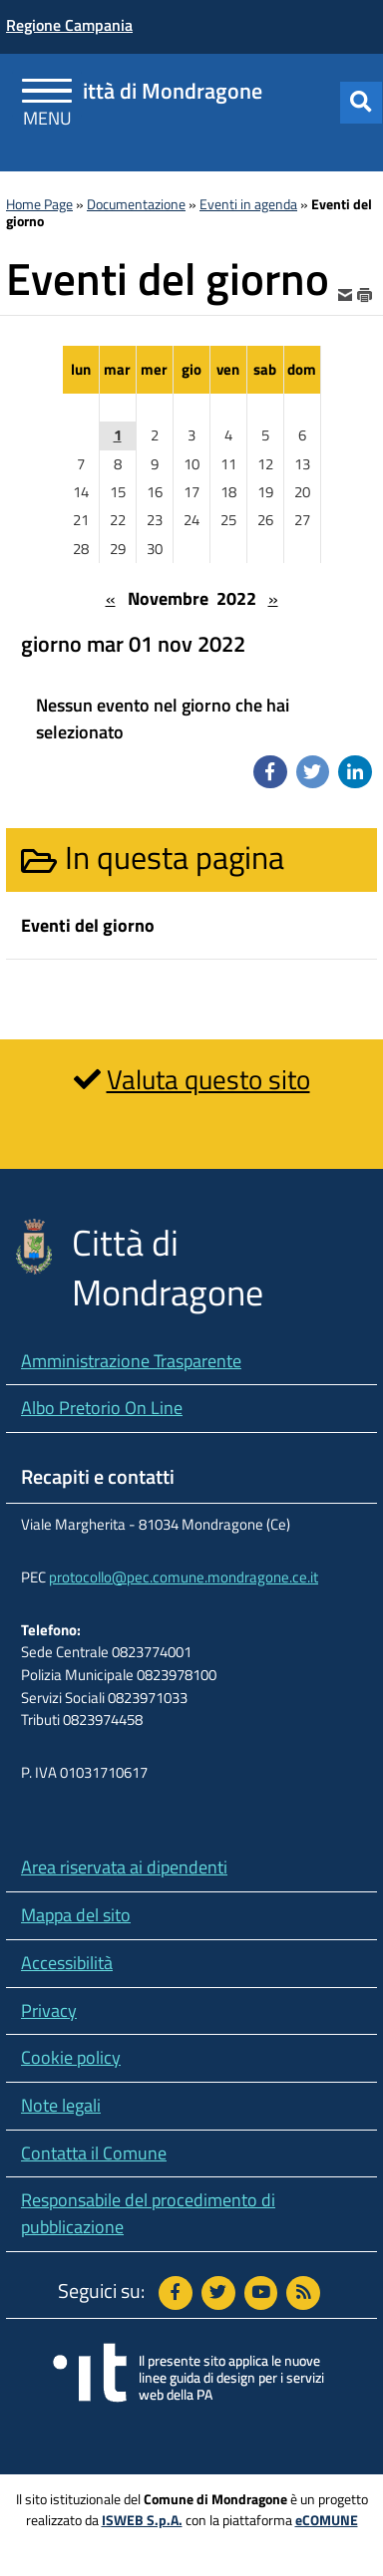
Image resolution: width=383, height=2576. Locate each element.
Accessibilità (67, 1962)
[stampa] (365, 293)
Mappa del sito (76, 1914)
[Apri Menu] (47, 94)
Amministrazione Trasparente (131, 1360)
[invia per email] (347, 293)
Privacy (49, 2010)
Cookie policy (71, 2057)
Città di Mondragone (166, 91)
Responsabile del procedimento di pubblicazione (148, 2213)
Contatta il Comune (94, 2153)
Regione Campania (69, 25)
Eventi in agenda (248, 204)
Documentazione (136, 204)
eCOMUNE (326, 2520)
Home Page (39, 204)
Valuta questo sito (208, 1078)
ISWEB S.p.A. (142, 2520)
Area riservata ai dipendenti (124, 1867)
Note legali (61, 2105)
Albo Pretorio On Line (102, 1407)
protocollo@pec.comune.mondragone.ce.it (183, 1577)
